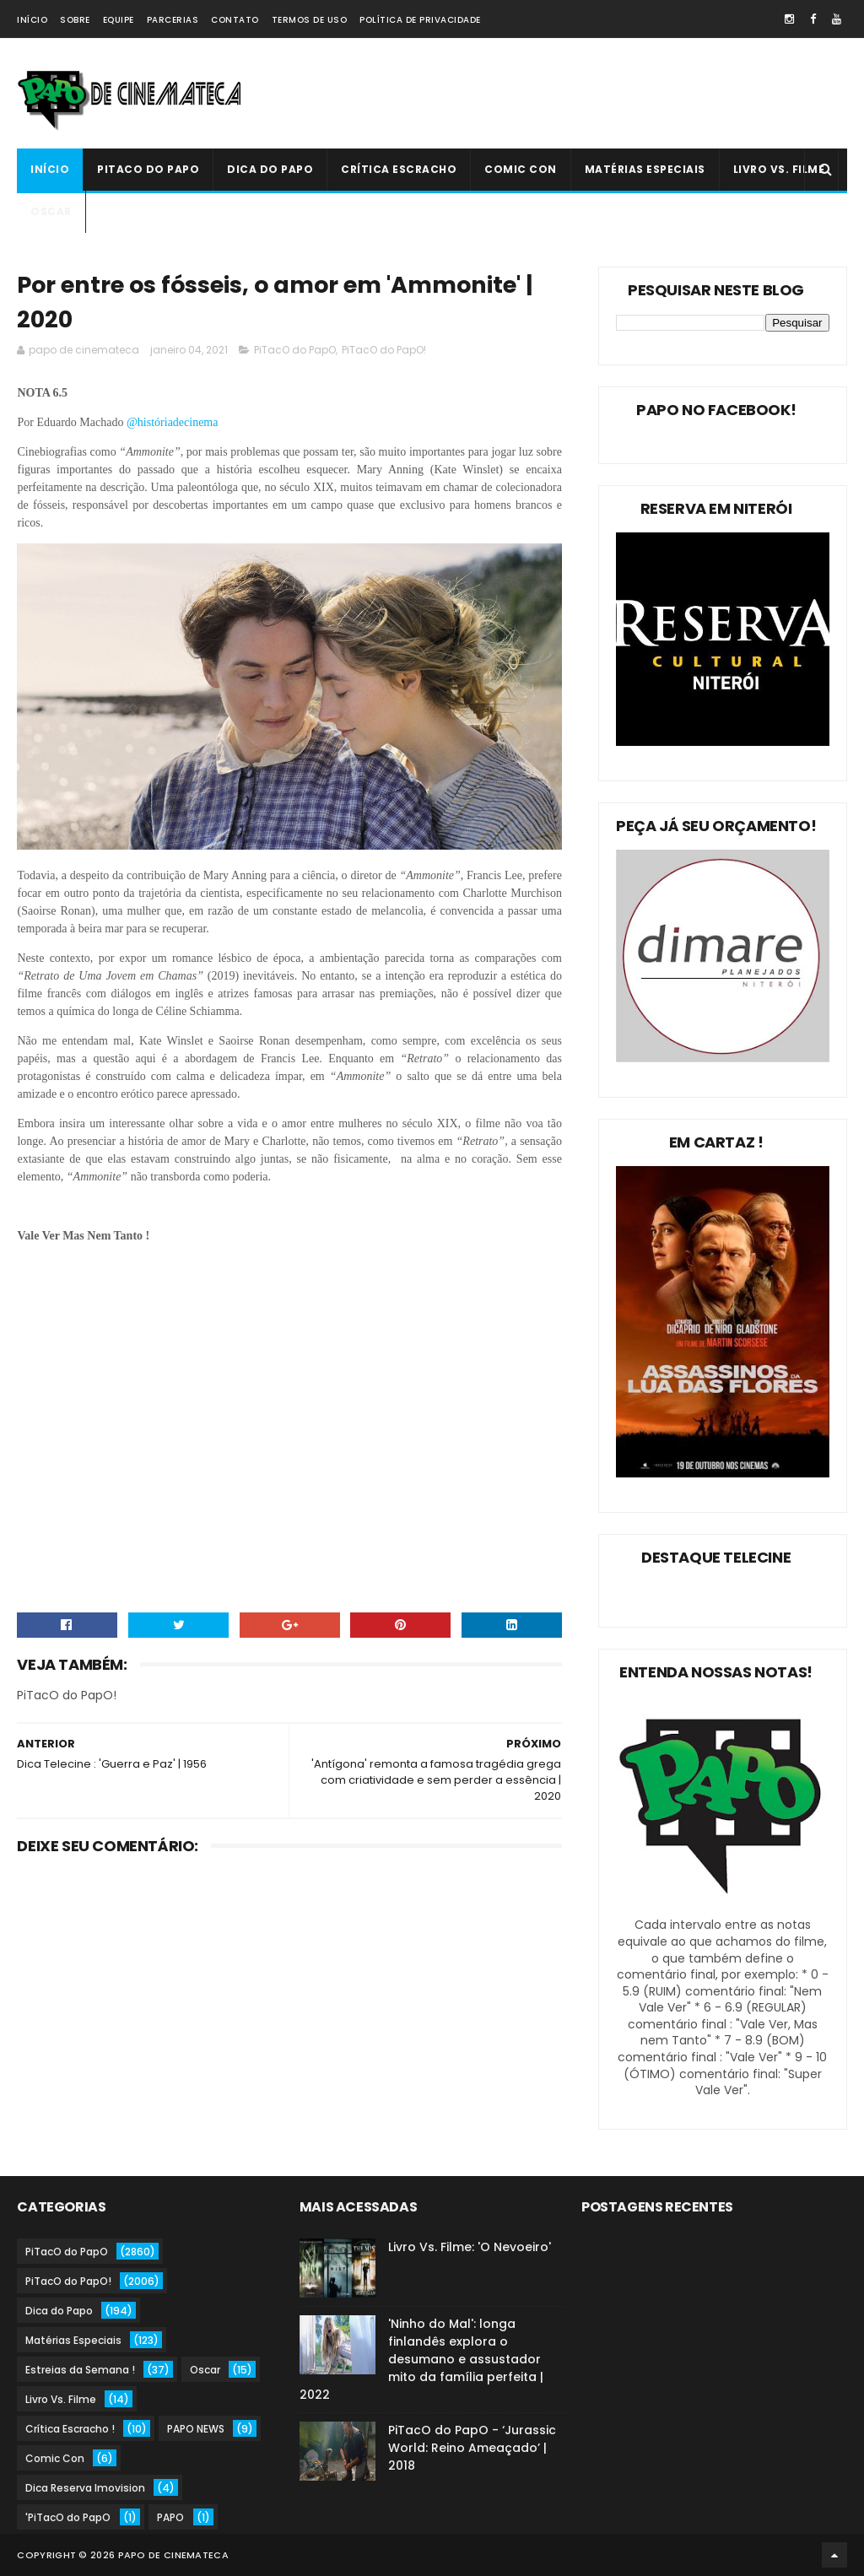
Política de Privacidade (420, 20)
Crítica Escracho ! (70, 2429)
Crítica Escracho (398, 169)
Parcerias (173, 20)
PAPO (170, 2517)
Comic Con (520, 169)
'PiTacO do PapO (68, 2517)
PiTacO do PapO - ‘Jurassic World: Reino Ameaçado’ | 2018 (472, 2448)
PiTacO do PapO (148, 169)
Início (32, 20)
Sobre (75, 20)
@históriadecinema (170, 422)
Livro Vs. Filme (779, 169)
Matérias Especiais (645, 169)
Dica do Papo (270, 169)
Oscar (51, 211)
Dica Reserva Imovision (85, 2488)
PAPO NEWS (195, 2429)
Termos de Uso (310, 20)
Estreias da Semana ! (80, 2370)
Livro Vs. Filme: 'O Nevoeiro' (469, 2246)
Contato (235, 20)
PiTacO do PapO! (384, 350)
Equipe (118, 20)
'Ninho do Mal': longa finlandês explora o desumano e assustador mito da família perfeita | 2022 (421, 2359)
